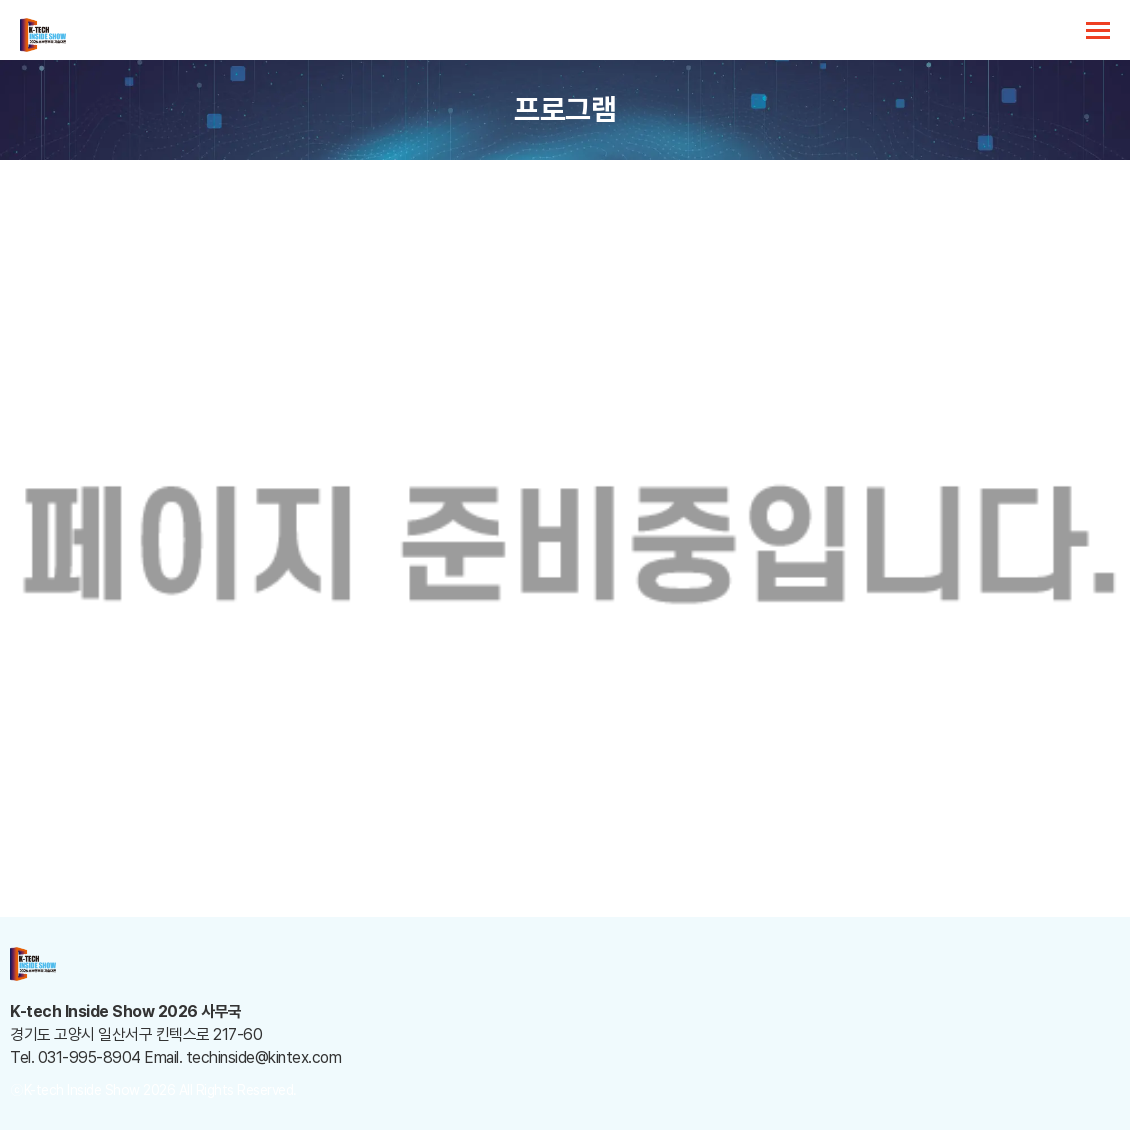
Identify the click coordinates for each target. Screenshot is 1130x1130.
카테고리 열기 (1098, 30)
